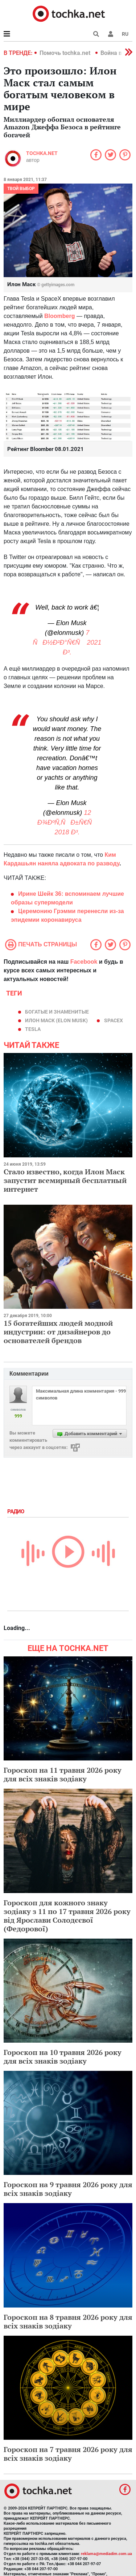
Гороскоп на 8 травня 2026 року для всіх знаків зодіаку (68, 2321)
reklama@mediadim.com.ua (106, 2553)
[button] (110, 34)
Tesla (33, 1029)
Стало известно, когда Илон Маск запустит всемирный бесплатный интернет (65, 1180)
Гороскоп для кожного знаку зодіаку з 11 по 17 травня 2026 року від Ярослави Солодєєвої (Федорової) (67, 1916)
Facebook (84, 962)
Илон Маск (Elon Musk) (56, 1020)
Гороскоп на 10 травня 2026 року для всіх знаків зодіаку (62, 2056)
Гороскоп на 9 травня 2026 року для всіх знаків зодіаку (68, 2189)
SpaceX (113, 1020)
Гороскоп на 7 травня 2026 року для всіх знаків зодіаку (68, 2453)
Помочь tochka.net (66, 53)
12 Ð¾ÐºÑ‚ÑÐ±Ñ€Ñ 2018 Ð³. (67, 822)
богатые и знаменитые (57, 1012)
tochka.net (42, 153)
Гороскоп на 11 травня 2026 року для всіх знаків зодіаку (62, 1774)
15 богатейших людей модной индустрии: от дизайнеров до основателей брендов (58, 1331)
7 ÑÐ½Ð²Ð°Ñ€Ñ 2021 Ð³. (67, 642)
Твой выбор (21, 188)
